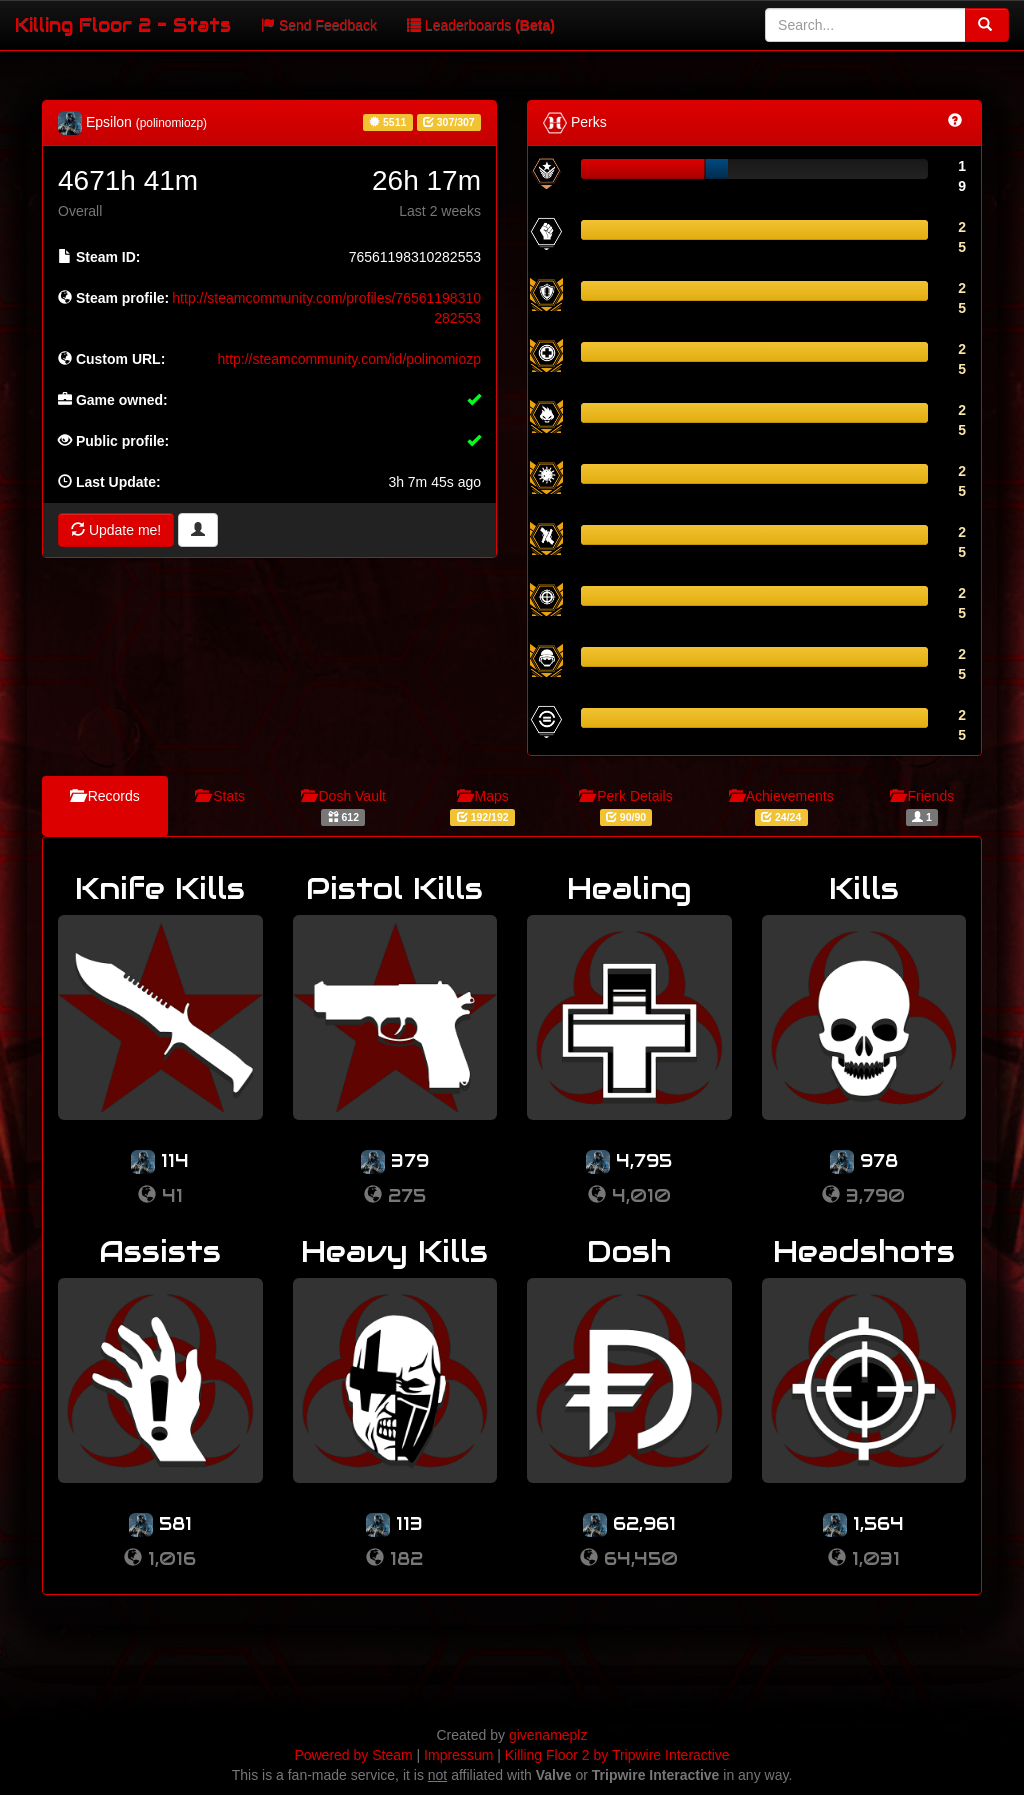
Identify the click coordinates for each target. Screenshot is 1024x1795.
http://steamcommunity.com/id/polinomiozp (349, 359)
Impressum (458, 1755)
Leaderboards (481, 25)
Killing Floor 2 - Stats (123, 24)
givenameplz (548, 1735)
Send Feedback (319, 25)
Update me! (116, 530)
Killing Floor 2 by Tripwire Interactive (617, 1755)
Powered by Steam (353, 1755)
